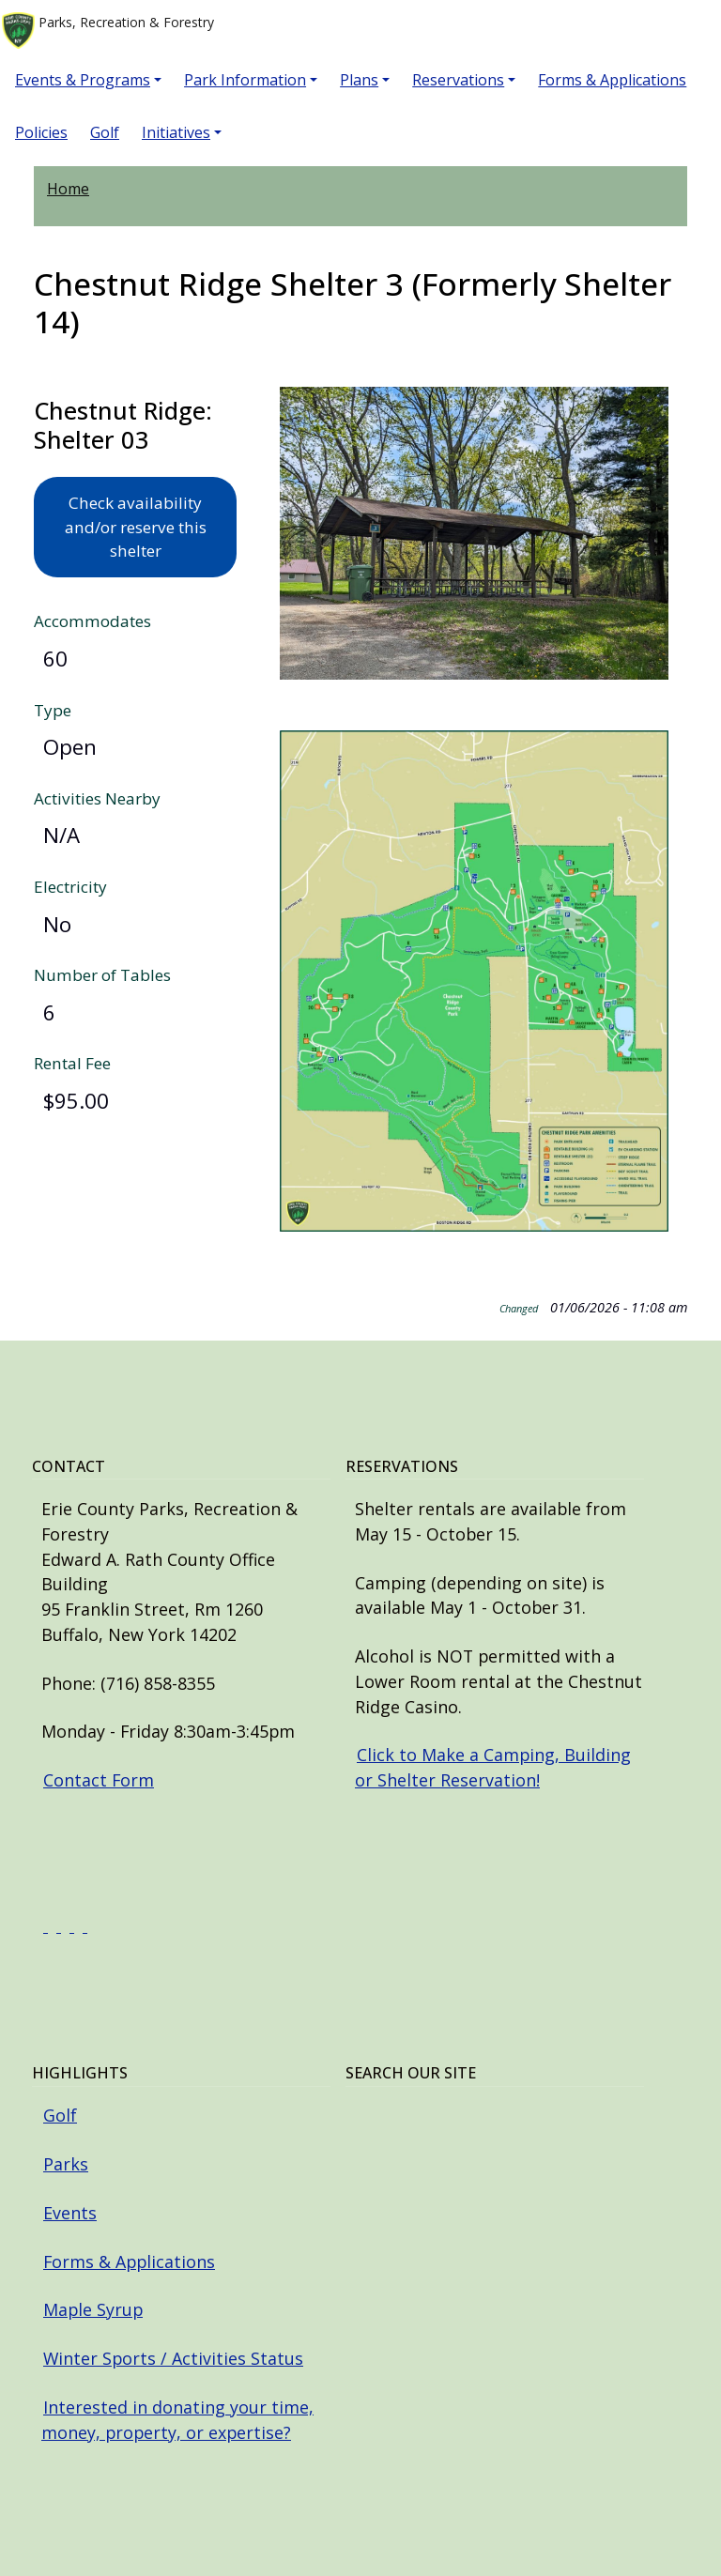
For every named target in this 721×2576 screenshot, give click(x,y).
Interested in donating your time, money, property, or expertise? (177, 2420)
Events (70, 2212)
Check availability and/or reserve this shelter (136, 526)
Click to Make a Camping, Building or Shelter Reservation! (493, 1767)
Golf (104, 132)
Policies (41, 132)
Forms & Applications (612, 79)
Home (68, 188)
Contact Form (98, 1780)
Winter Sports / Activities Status (173, 2358)
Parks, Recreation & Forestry (108, 30)
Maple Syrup (93, 2309)
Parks (65, 2164)
